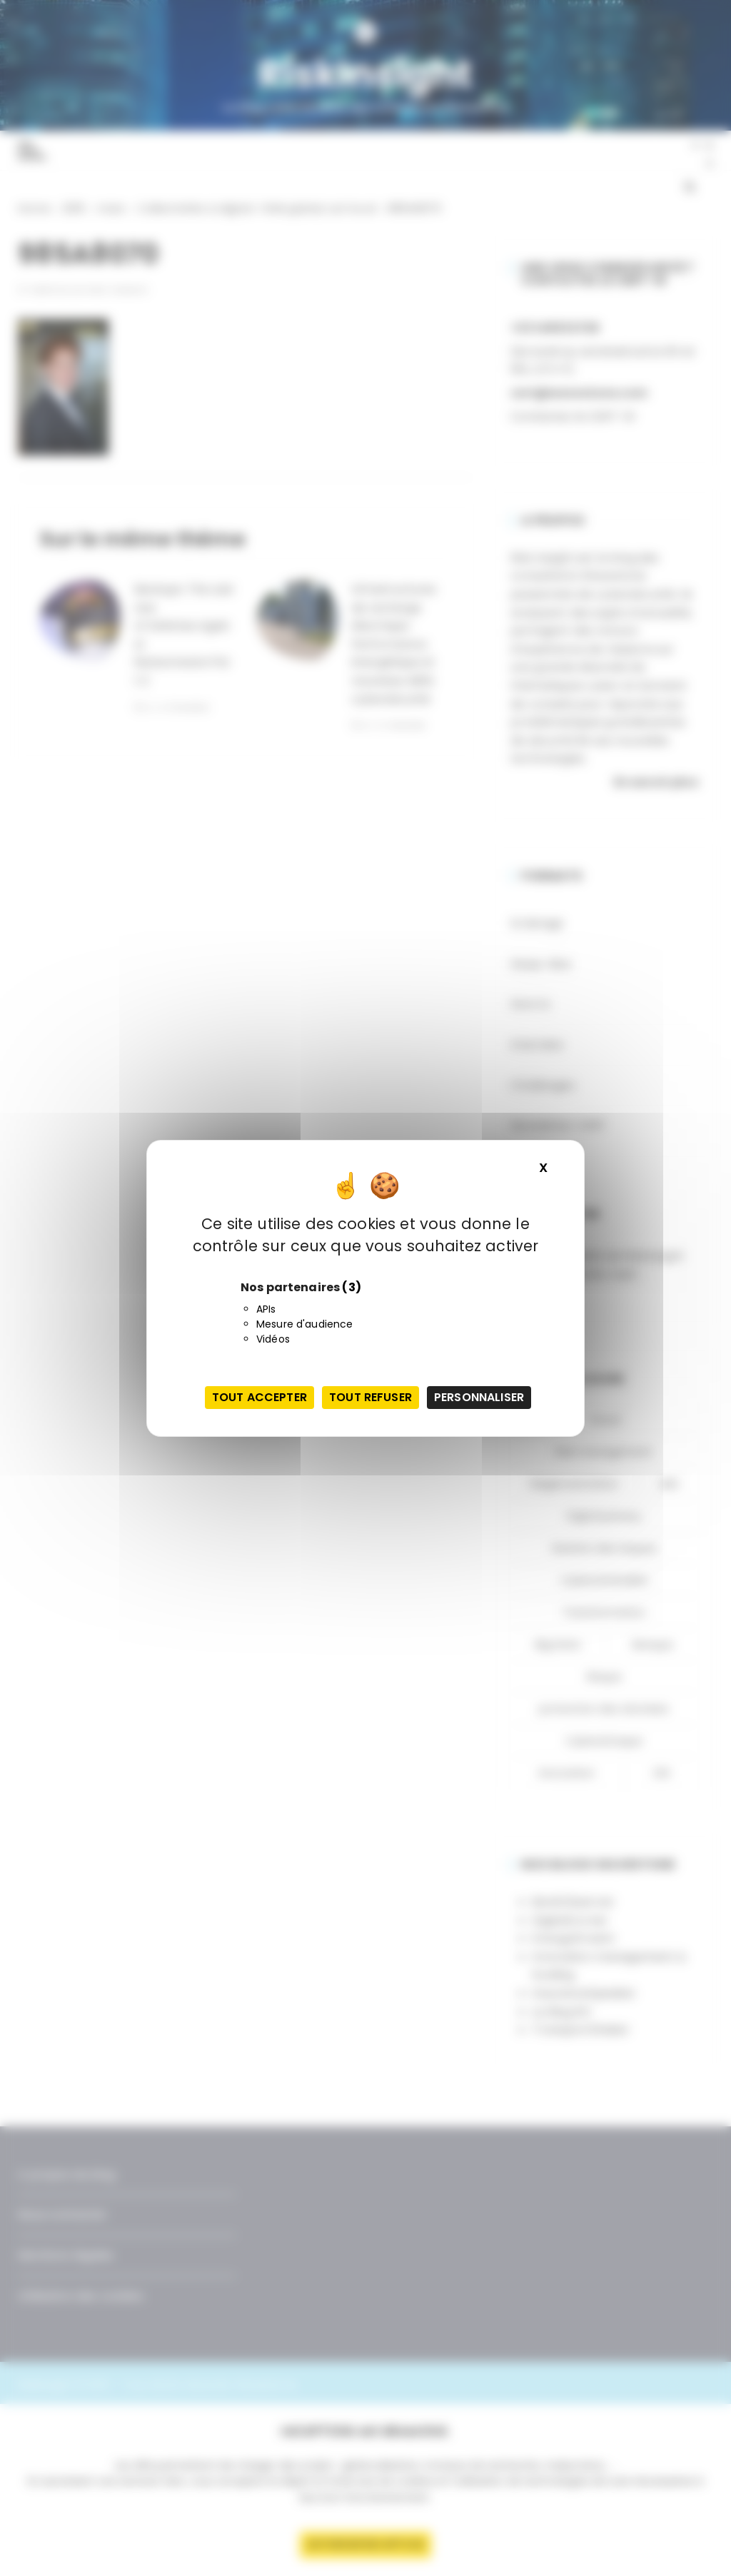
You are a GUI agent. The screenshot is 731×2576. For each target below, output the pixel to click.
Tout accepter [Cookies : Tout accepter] (259, 1397)
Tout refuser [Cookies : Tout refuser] (370, 1397)
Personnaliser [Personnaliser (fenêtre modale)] (479, 1397)
